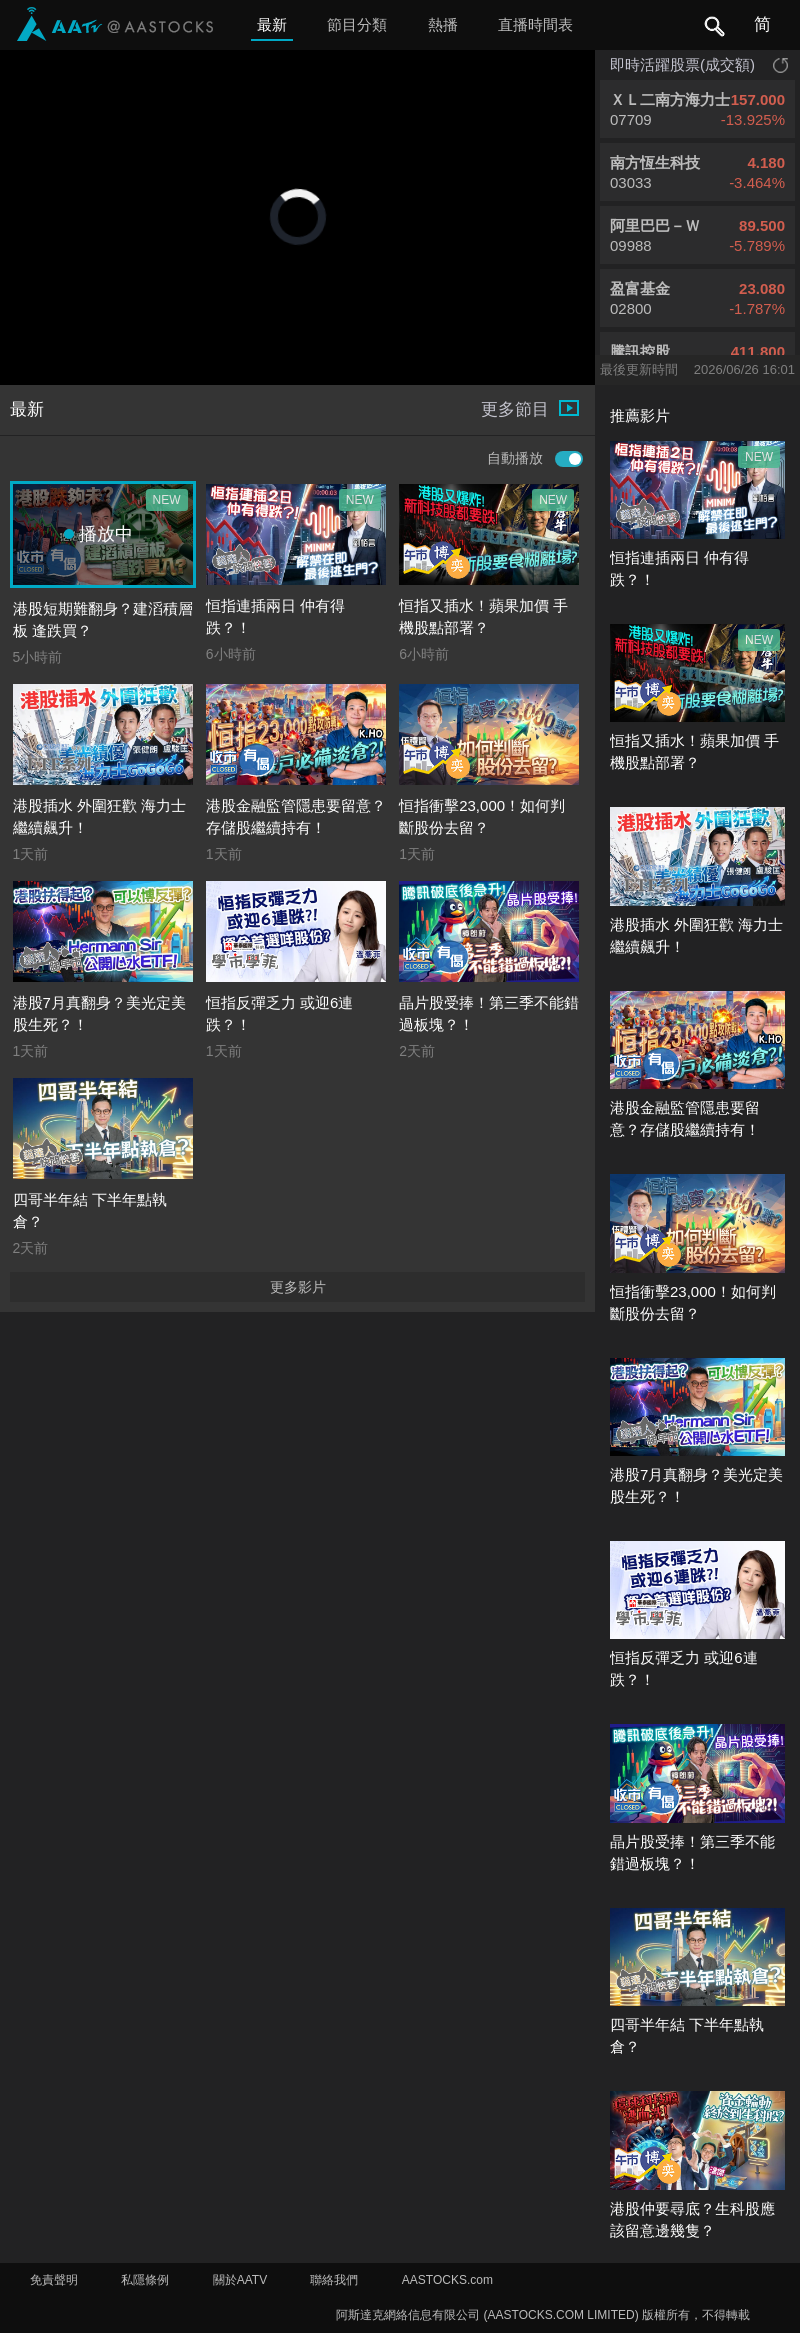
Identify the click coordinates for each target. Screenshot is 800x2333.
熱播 (443, 24)
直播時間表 (535, 24)
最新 (272, 24)
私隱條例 (145, 2280)
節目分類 (357, 24)
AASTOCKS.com (447, 2280)
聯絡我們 (334, 2280)
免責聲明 (54, 2280)
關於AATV (240, 2280)
